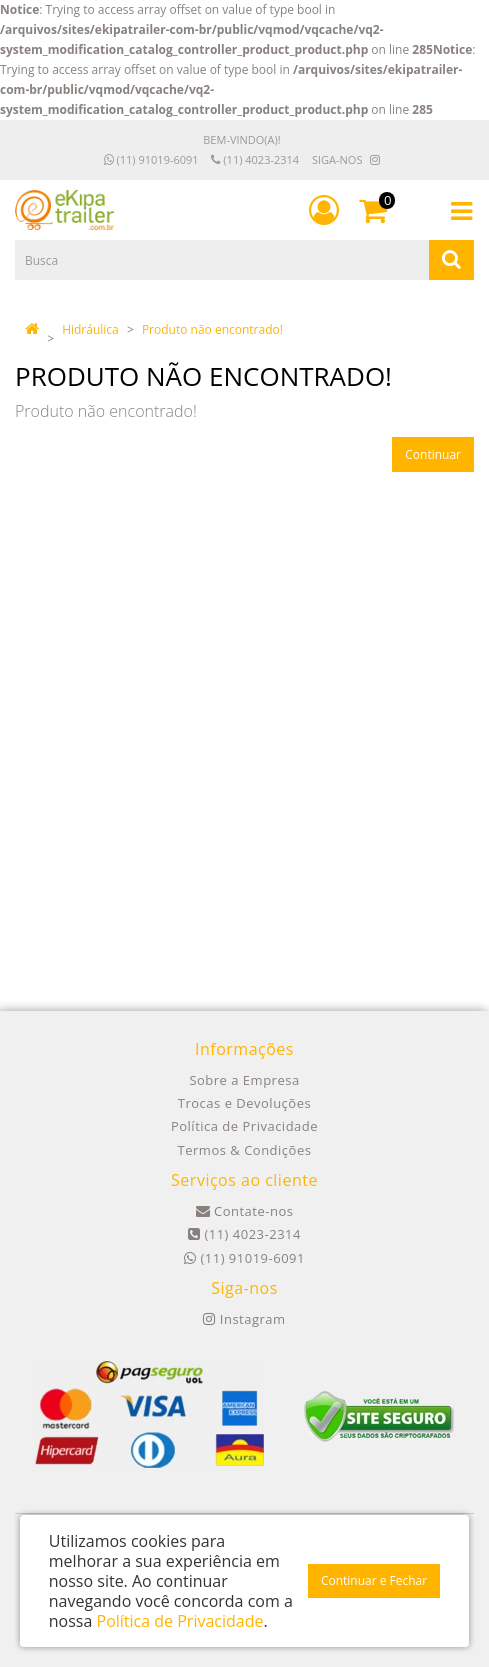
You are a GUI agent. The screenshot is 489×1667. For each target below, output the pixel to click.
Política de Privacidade (244, 1126)
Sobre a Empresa (244, 1080)
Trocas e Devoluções (244, 1103)
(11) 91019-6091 (151, 159)
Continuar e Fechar (374, 1580)
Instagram (244, 1319)
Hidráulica (90, 329)
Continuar (433, 454)
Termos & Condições (245, 1150)
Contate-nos (245, 1211)
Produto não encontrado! (212, 329)
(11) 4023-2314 (255, 159)
